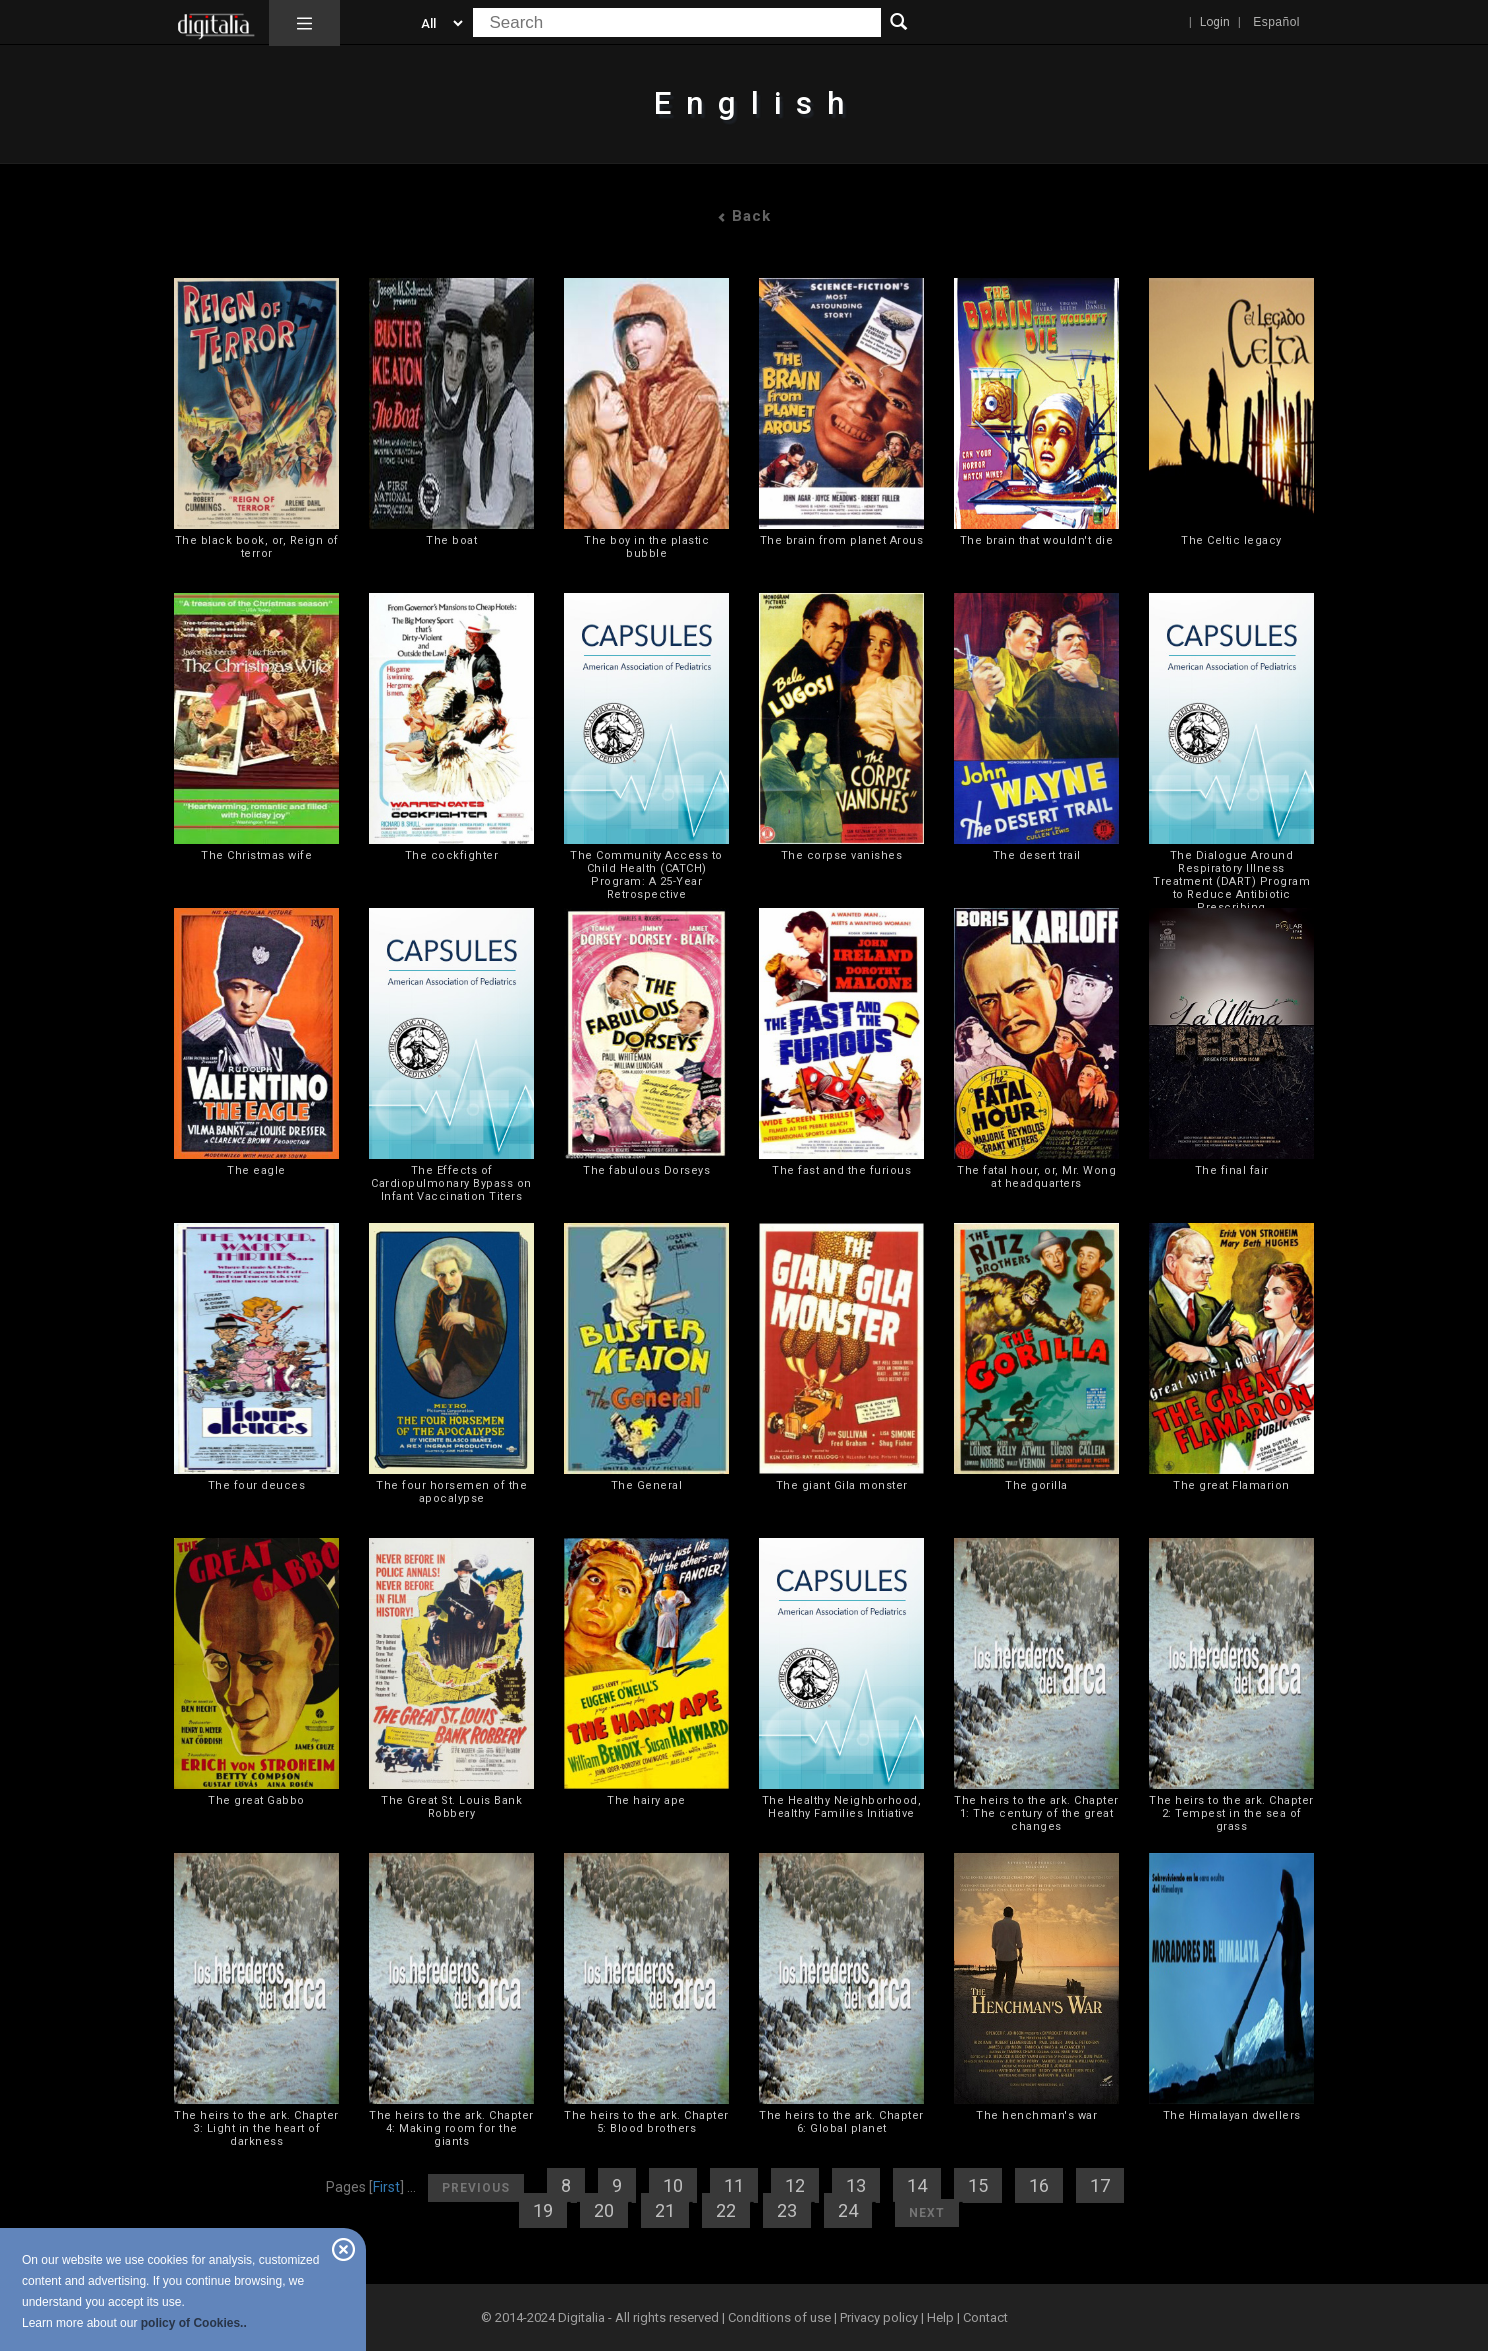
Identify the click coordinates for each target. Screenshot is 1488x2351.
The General (647, 1485)
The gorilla (1036, 1485)
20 (604, 2210)
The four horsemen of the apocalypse (451, 1492)
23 (787, 2210)
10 (673, 2185)
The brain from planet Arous (842, 540)
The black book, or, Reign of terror (257, 547)
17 (1100, 2185)
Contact (985, 2317)
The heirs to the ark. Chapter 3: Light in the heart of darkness (256, 2128)
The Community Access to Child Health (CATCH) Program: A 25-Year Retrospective (646, 875)
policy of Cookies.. (194, 2323)
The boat (451, 540)
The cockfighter (452, 855)
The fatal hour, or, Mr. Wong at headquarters (1036, 1177)
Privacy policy (879, 2317)
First (386, 2187)
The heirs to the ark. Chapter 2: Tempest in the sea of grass (1231, 1813)
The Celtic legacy (1231, 540)
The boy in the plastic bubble (646, 547)
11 (734, 2185)
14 (917, 2185)
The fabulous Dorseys (646, 1170)
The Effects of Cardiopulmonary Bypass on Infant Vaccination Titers (451, 1183)
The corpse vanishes (842, 855)
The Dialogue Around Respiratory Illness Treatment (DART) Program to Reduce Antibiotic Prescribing (1231, 881)
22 (726, 2210)
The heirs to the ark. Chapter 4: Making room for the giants (451, 2128)
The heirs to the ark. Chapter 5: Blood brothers (646, 2122)
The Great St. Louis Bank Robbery (451, 1807)
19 (543, 2210)
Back (744, 216)
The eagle (256, 1170)
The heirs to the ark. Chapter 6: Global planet (841, 2122)
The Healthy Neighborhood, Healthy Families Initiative (842, 1807)
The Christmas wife (256, 855)
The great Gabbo (256, 1800)
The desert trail (1037, 855)
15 (978, 2185)
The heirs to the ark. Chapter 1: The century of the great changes (1036, 1813)
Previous (476, 2188)
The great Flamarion (1231, 1485)
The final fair (1232, 1170)
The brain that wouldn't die (1037, 540)
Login (1215, 22)
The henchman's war (1036, 2115)
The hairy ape (646, 1800)
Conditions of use (781, 2317)
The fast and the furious (841, 1170)
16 (1039, 2185)
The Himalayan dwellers (1232, 2115)
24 (848, 2210)
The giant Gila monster (842, 1485)
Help (940, 2317)
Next (927, 2213)
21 (665, 2210)
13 (856, 2185)
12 (795, 2185)
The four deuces (257, 1485)
